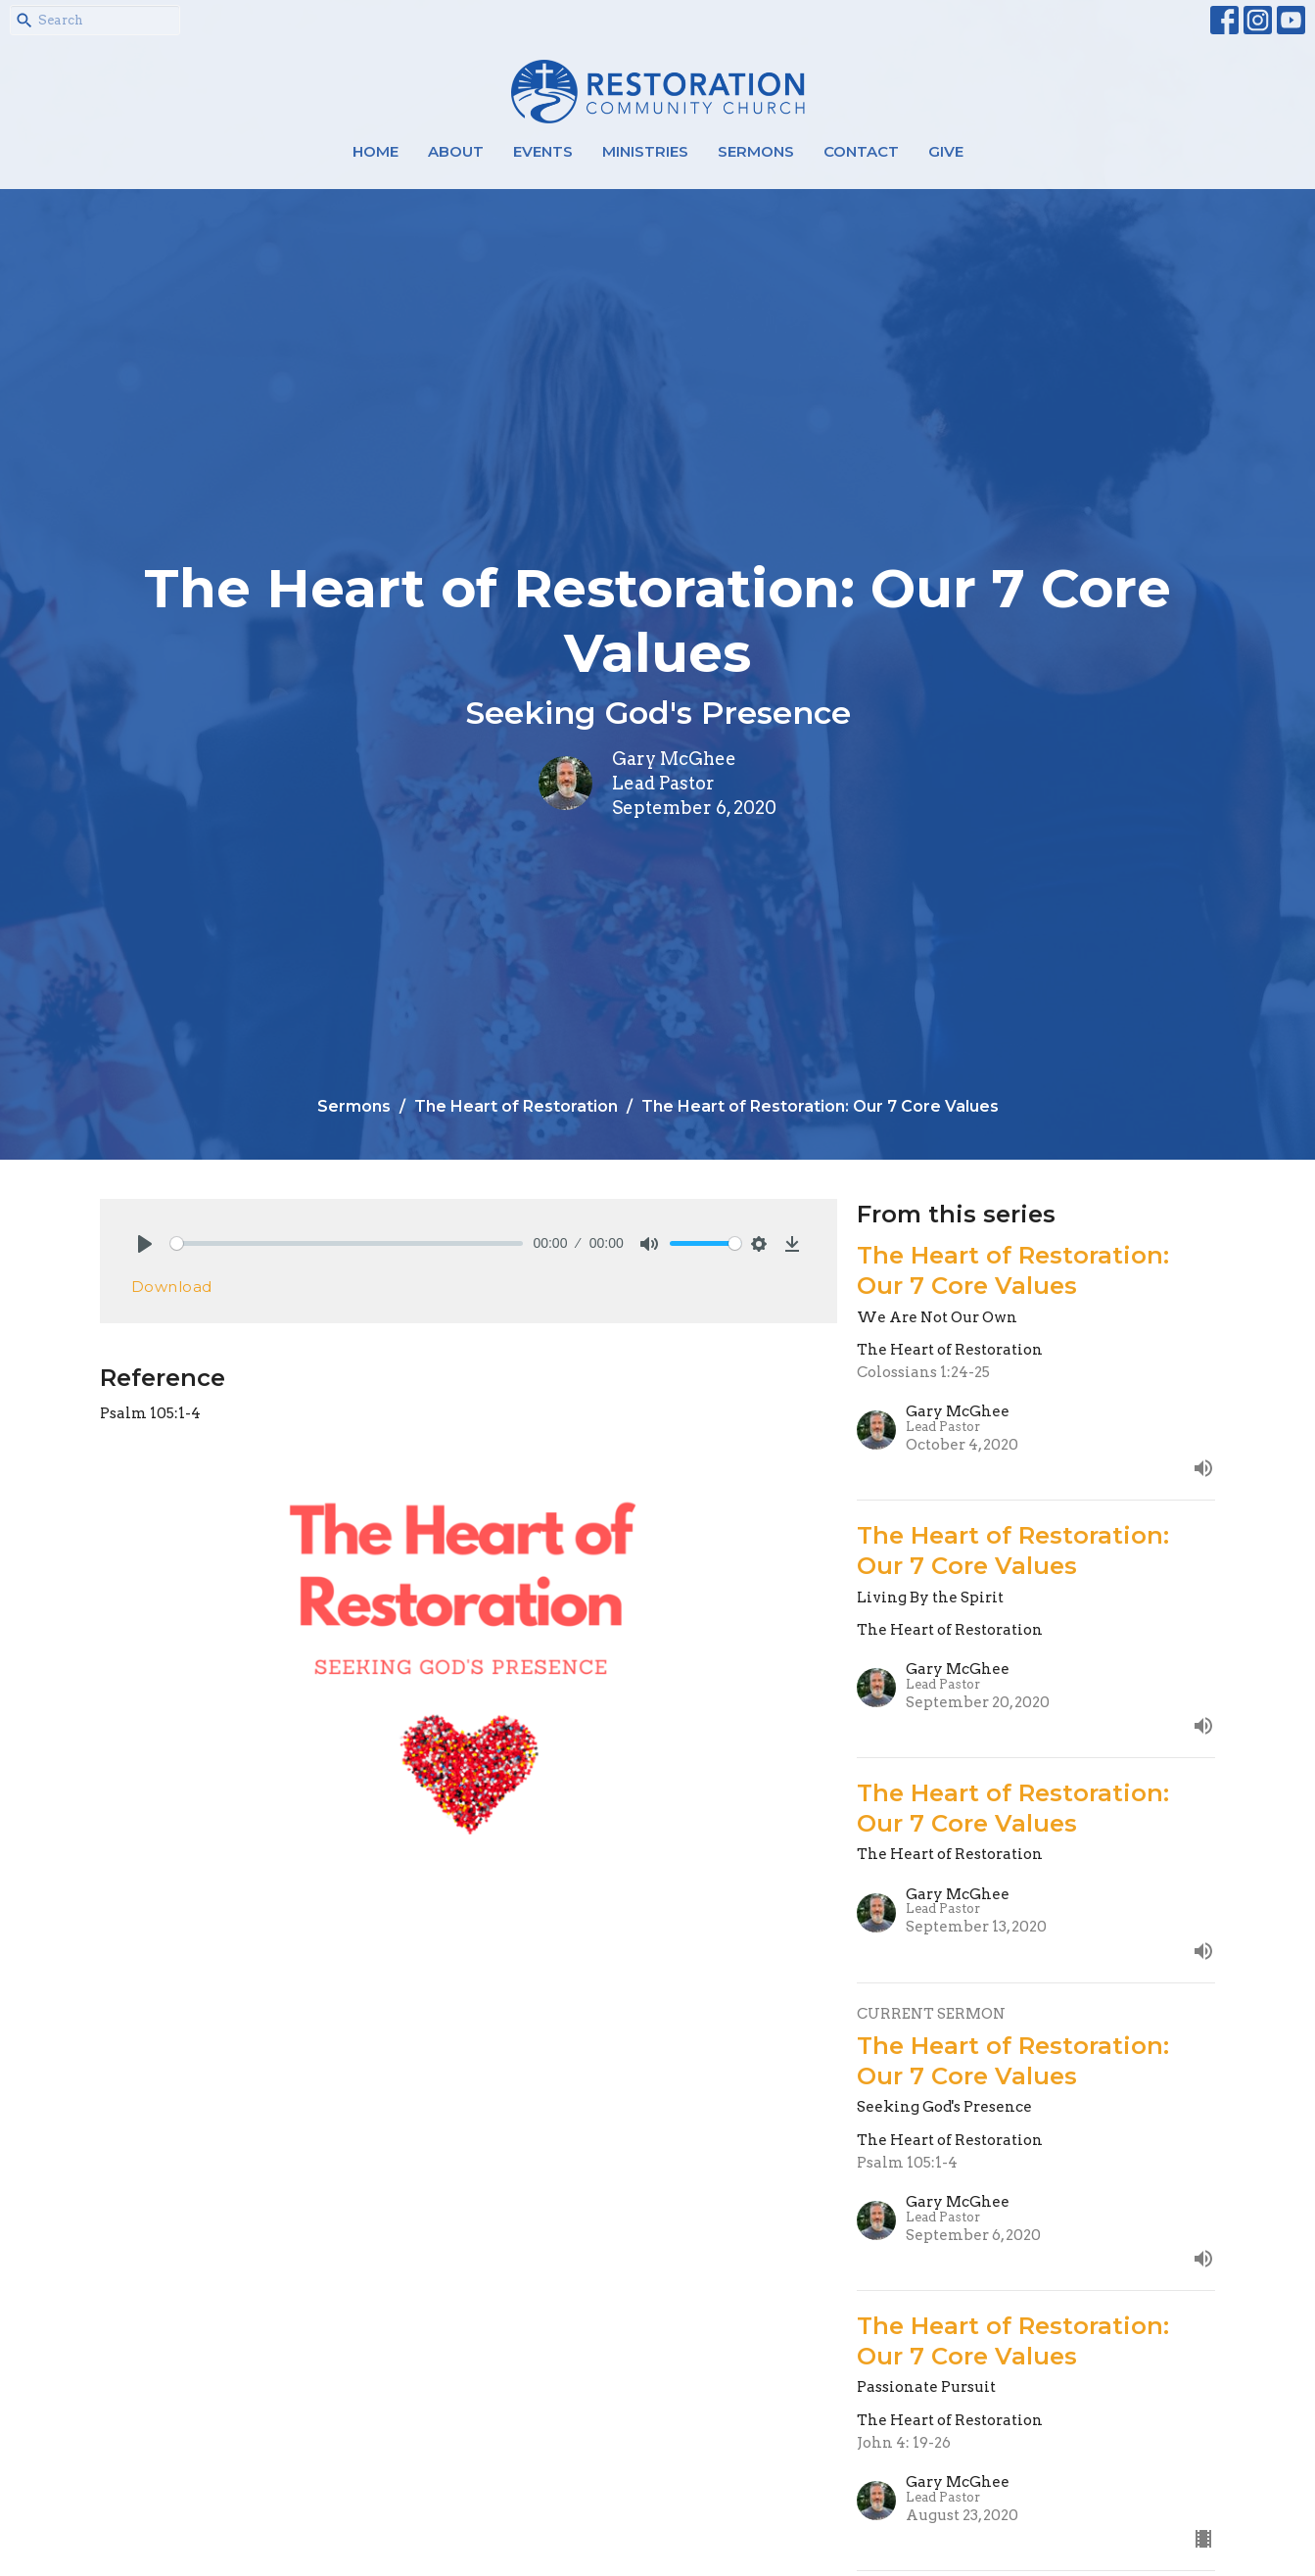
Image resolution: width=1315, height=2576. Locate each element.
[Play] (145, 1244)
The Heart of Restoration (516, 1106)
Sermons (756, 151)
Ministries (645, 151)
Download (171, 1286)
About (456, 151)
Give (945, 151)
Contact (861, 151)
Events (543, 151)
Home (375, 151)
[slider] (347, 1243)
